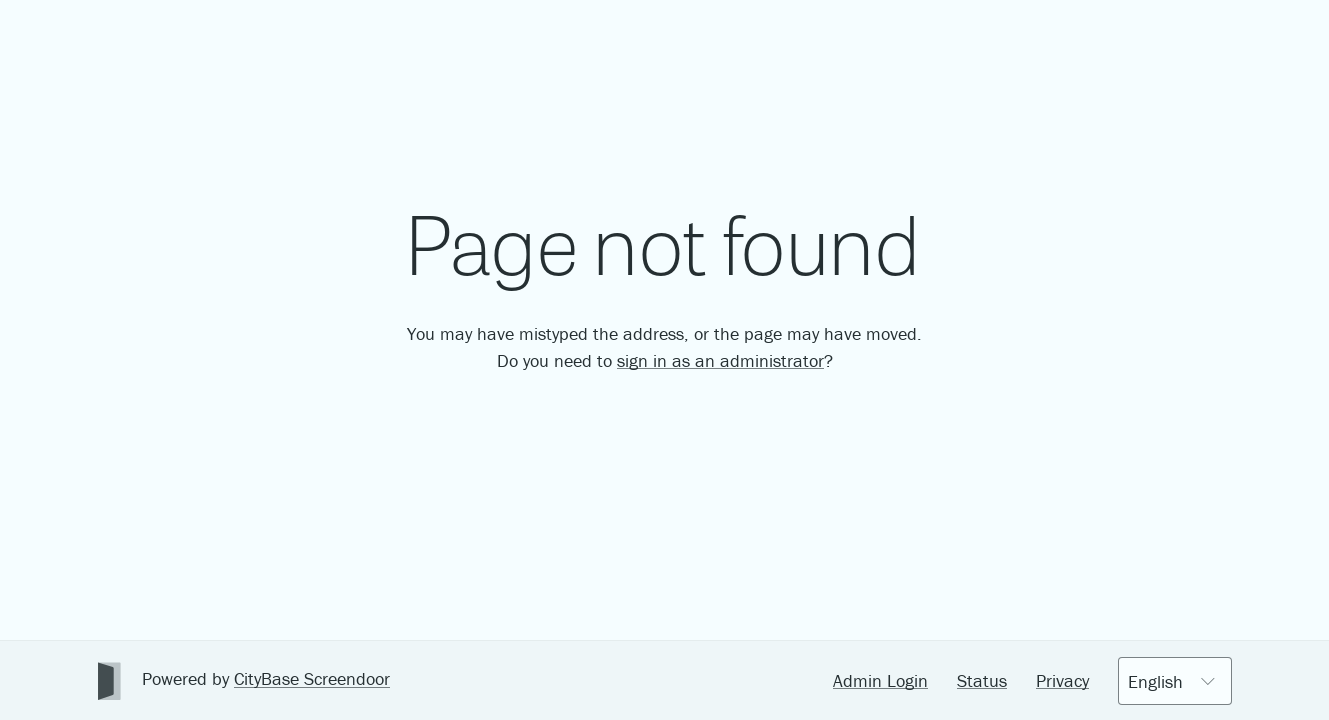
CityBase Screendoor (312, 678)
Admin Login (880, 680)
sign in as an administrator (720, 360)
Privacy (1062, 680)
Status (982, 680)
